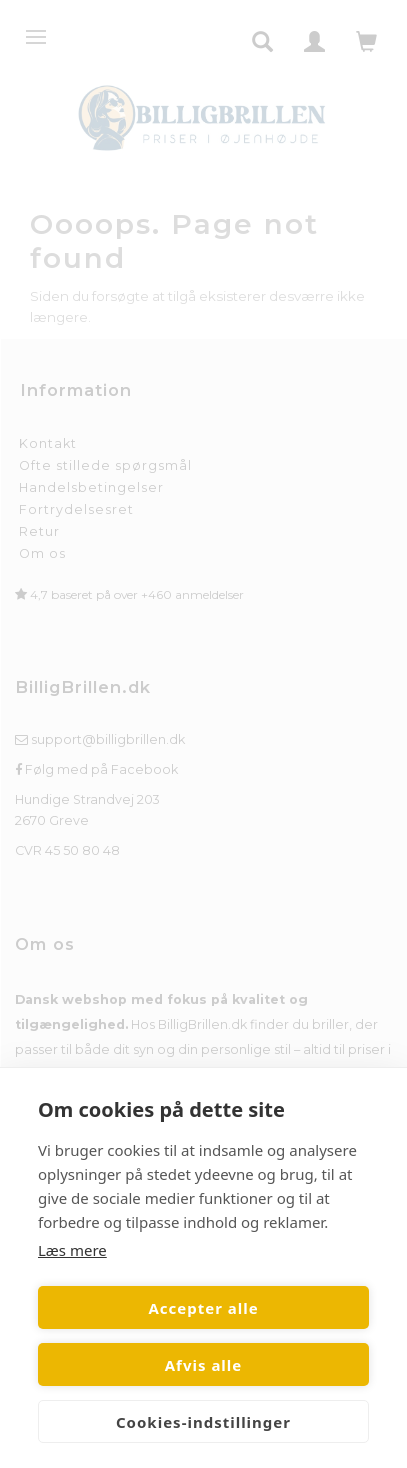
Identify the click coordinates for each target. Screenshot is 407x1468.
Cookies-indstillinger (203, 1422)
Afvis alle (204, 1365)
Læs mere (72, 1250)
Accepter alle (203, 1308)
